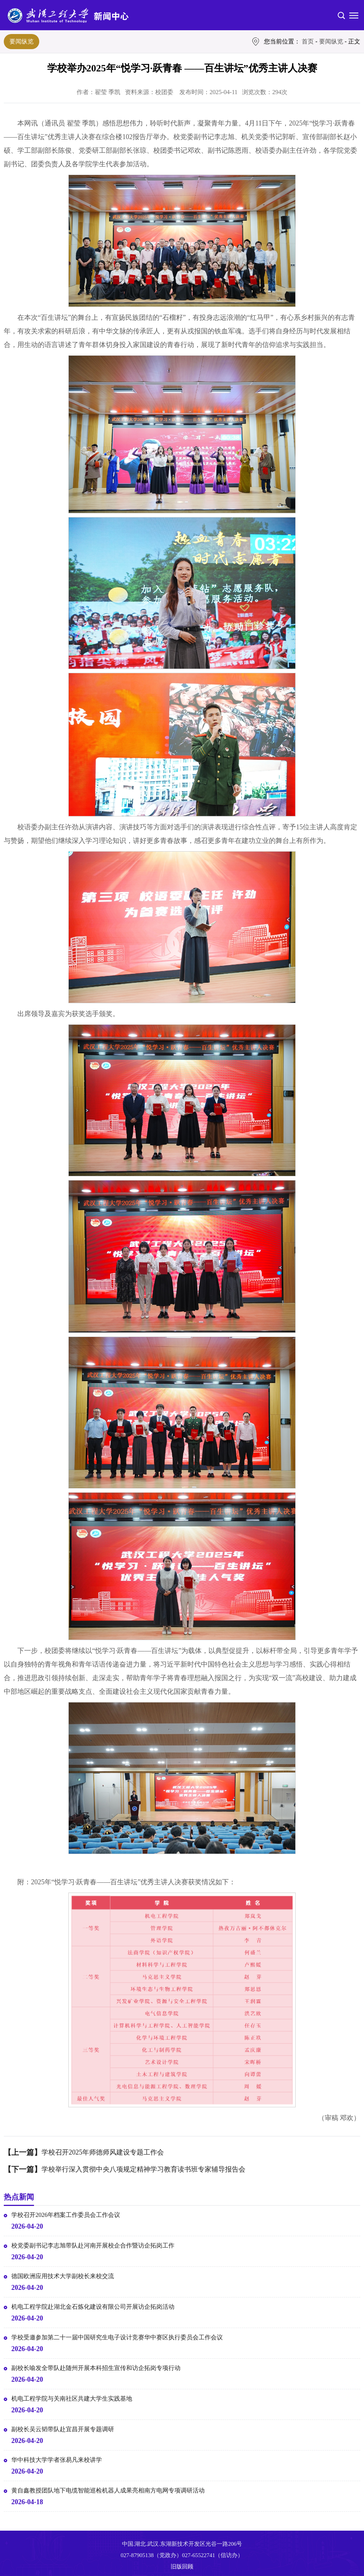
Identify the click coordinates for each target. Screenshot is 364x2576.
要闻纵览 (21, 41)
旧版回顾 (182, 2567)
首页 (308, 41)
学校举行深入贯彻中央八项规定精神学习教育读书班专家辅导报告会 (143, 2169)
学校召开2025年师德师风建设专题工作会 (103, 2152)
